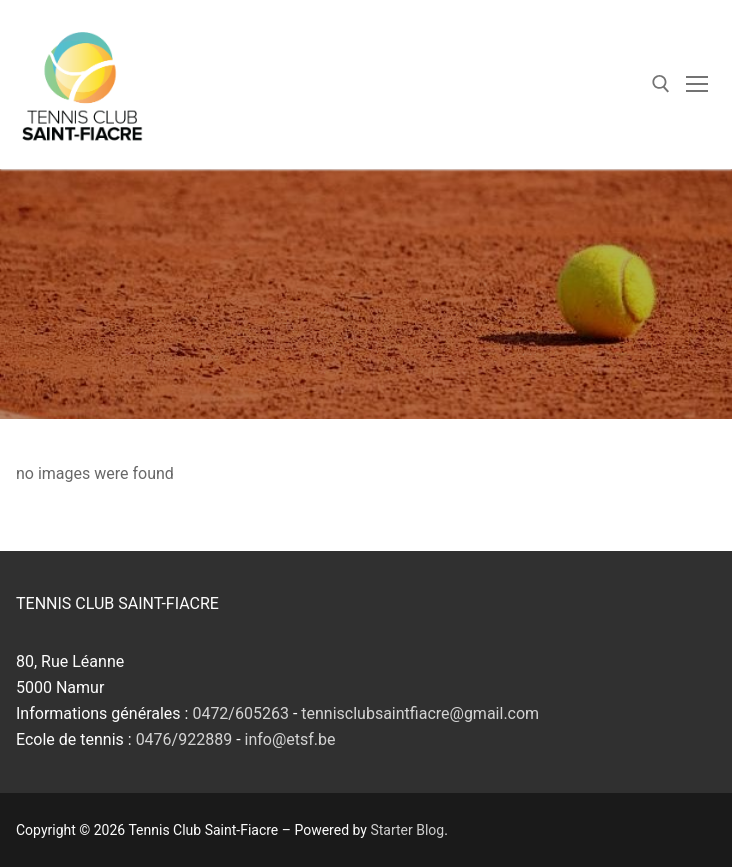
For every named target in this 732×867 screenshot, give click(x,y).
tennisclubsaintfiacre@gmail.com (420, 713)
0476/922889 (184, 739)
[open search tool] (661, 84)
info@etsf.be (290, 739)
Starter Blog (407, 830)
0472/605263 (240, 713)
